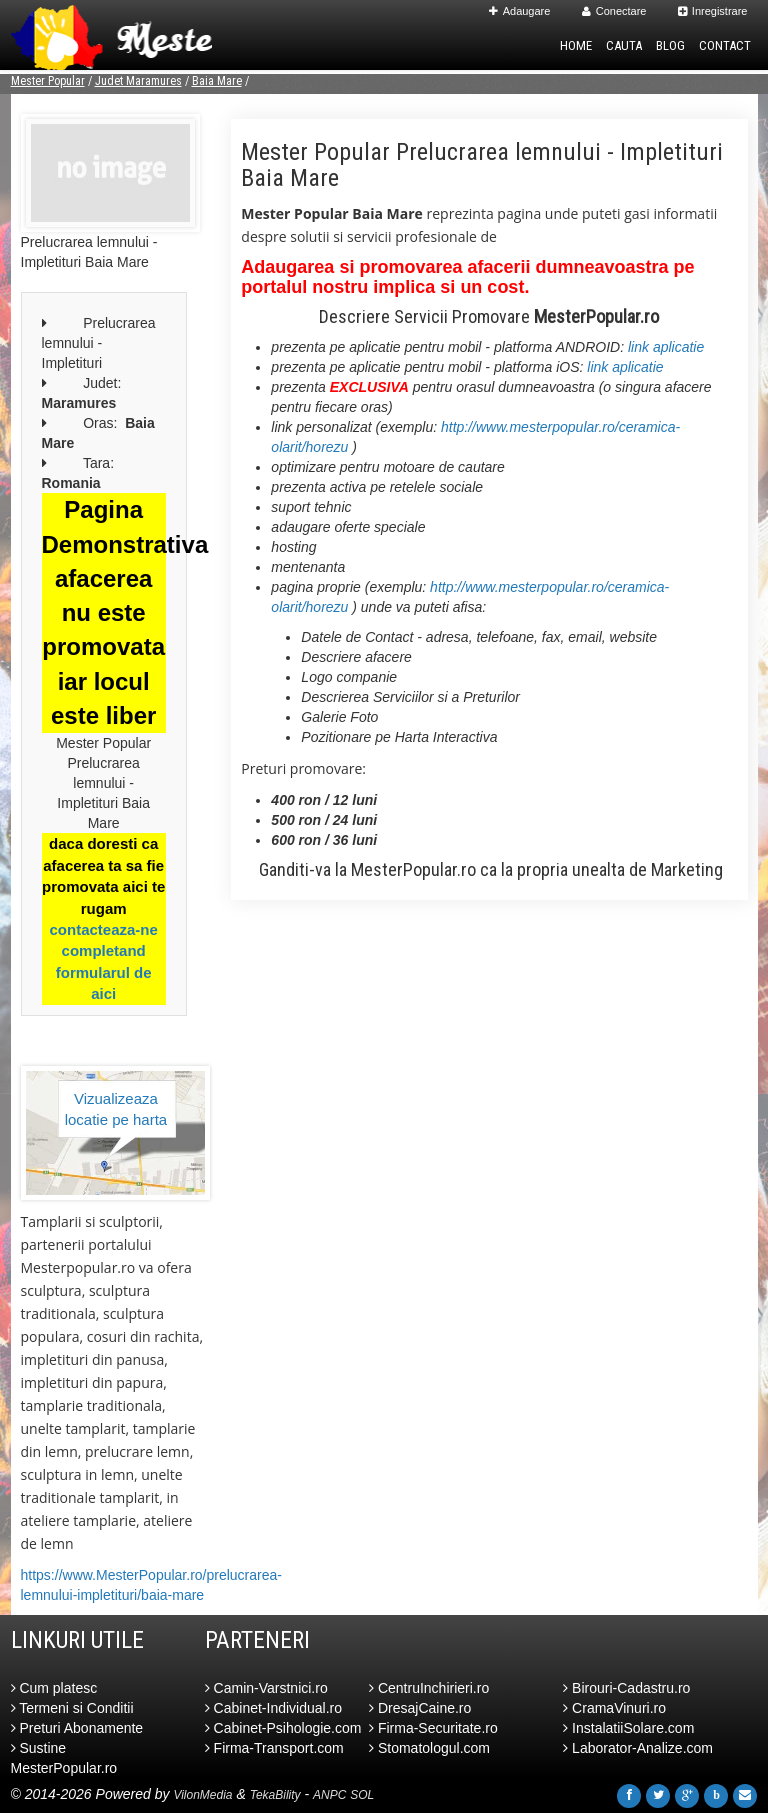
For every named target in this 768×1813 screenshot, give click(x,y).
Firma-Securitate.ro (433, 1728)
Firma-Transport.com (274, 1748)
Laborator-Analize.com (638, 1748)
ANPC (329, 1795)
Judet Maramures (138, 81)
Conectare (614, 11)
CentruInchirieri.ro (429, 1688)
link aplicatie (666, 347)
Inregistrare (713, 11)
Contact (725, 45)
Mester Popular (48, 81)
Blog (670, 45)
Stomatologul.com (429, 1748)
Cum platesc (54, 1688)
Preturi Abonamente (77, 1728)
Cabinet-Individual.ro (273, 1708)
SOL (362, 1795)
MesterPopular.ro (413, 869)
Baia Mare (217, 81)
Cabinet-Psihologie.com (283, 1728)
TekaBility (275, 1795)
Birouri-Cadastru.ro (626, 1688)
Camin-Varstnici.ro (266, 1688)
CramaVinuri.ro (614, 1708)
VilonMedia (202, 1795)
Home (576, 45)
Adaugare (520, 11)
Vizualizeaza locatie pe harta (116, 1109)
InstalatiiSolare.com (628, 1728)
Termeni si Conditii (72, 1708)
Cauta (624, 45)
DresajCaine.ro (420, 1708)
